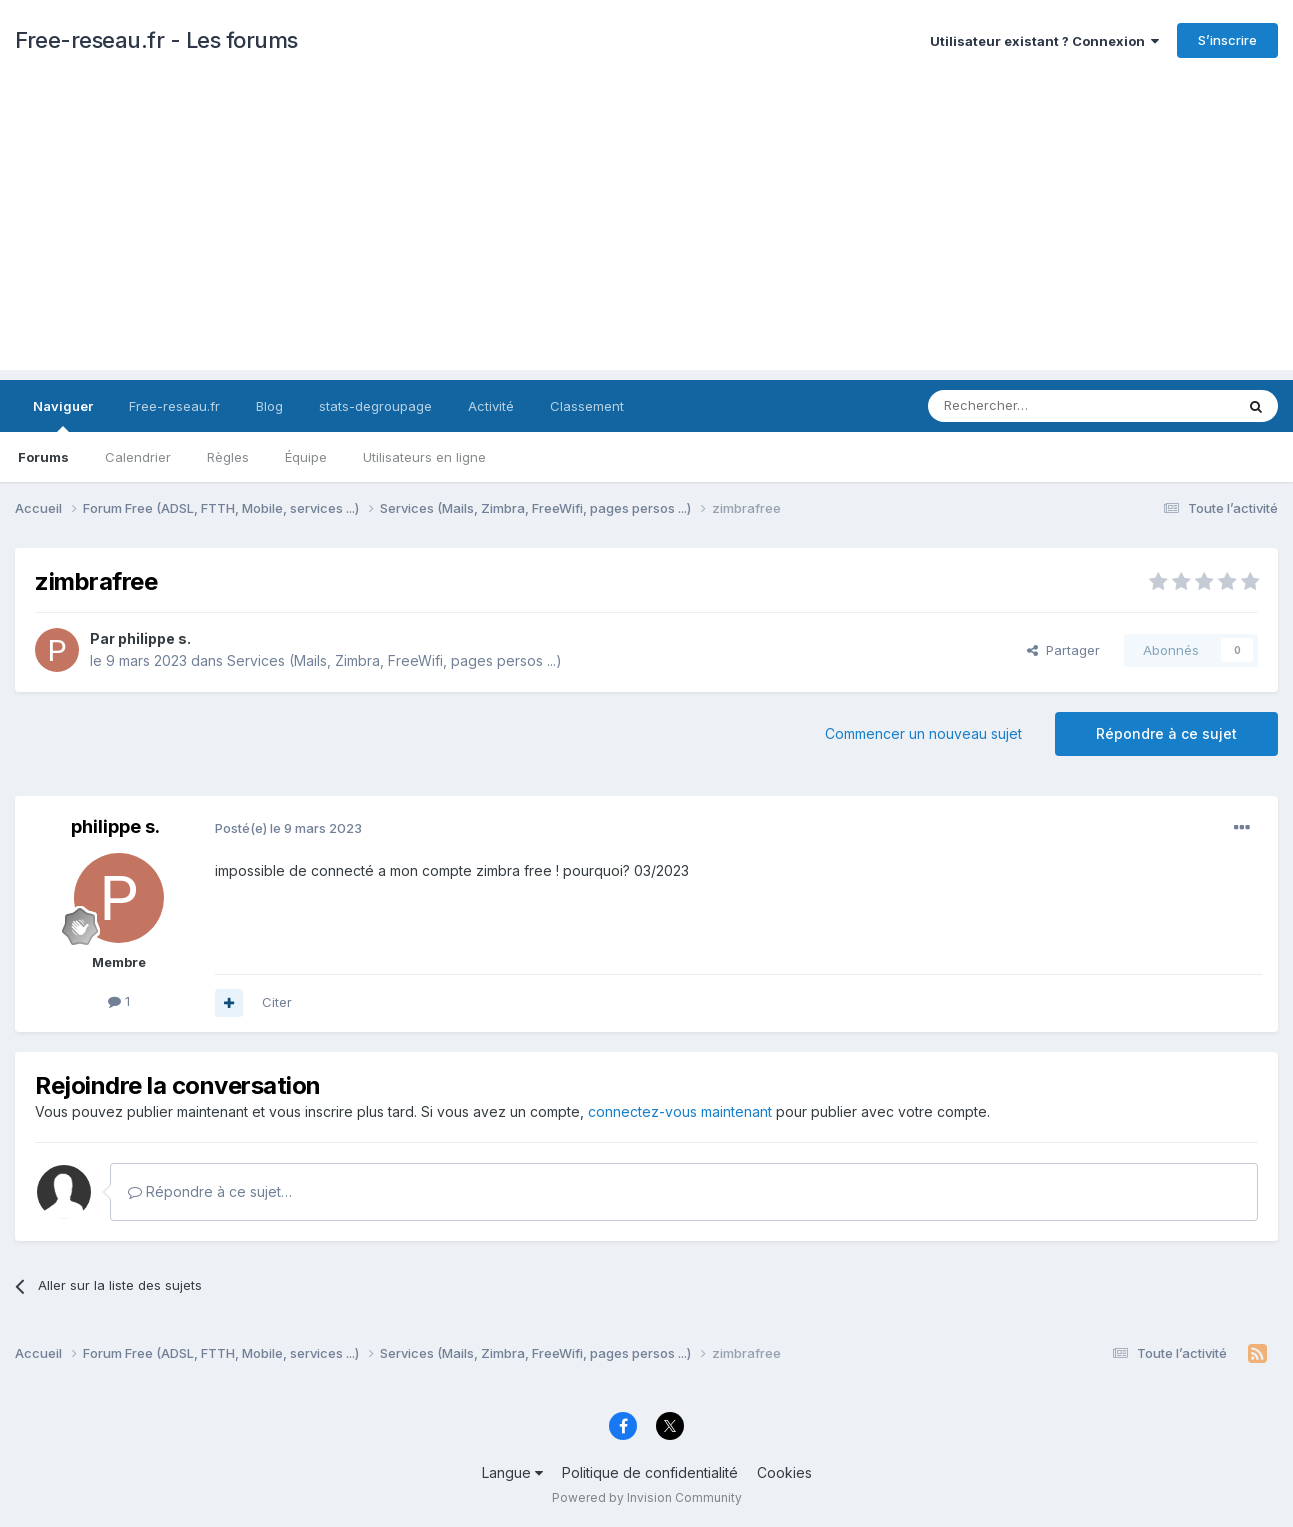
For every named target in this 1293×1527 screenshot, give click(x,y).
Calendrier (138, 457)
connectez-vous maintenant (680, 1111)
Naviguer (63, 415)
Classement (587, 406)
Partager (1063, 650)
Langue (512, 1472)
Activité (491, 406)
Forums (43, 457)
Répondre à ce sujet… (210, 1191)
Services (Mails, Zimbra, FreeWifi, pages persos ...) (394, 660)
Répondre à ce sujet (1166, 733)
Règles (228, 457)
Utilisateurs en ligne (424, 457)
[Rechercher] (1037, 406)
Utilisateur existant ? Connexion (1044, 41)
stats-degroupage (375, 406)
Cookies (784, 1472)
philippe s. (154, 638)
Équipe (306, 457)
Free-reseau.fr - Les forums (156, 40)
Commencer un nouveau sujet (923, 733)
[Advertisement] (647, 230)
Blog (269, 406)
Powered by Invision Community (647, 1497)
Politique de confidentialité (650, 1472)
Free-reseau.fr (174, 406)
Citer (277, 1002)
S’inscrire (1227, 40)
